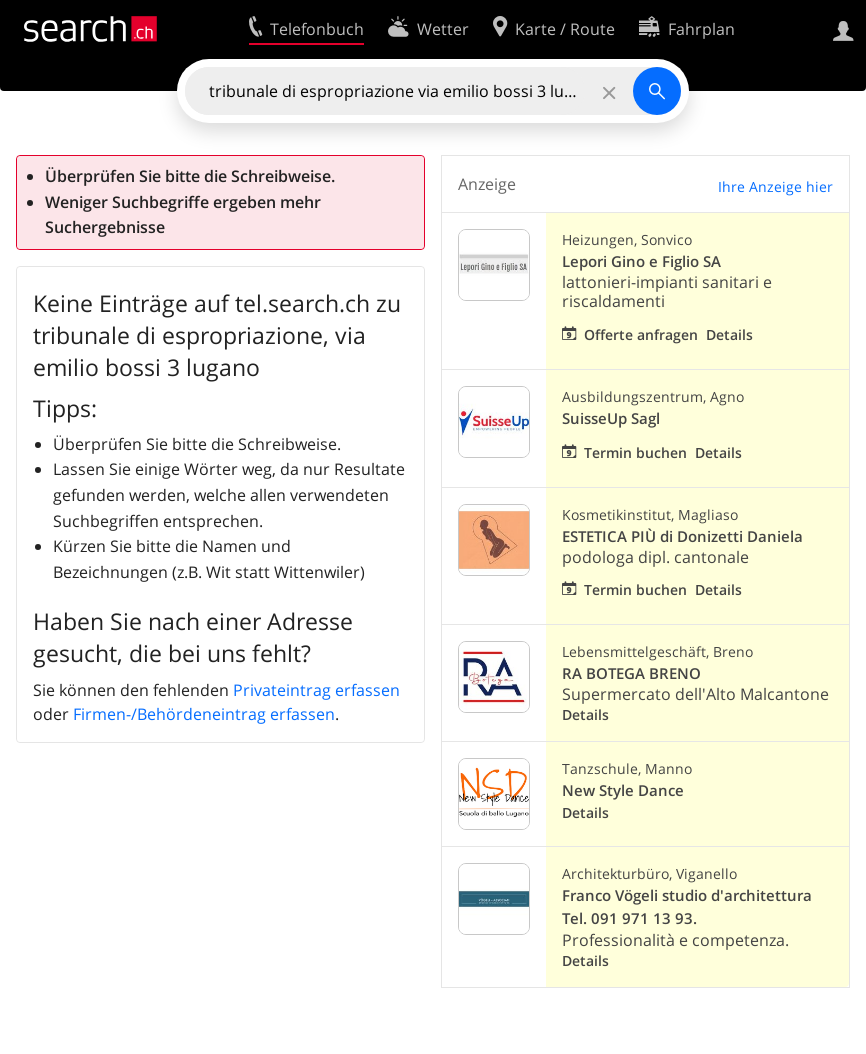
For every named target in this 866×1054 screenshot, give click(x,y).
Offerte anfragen (641, 334)
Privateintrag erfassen (316, 690)
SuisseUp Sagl (611, 418)
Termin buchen (635, 452)
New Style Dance (623, 790)
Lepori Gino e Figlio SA (641, 261)
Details (729, 334)
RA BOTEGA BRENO (631, 673)
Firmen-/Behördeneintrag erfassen (204, 714)
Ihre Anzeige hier (775, 186)
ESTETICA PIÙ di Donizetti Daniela (682, 536)
